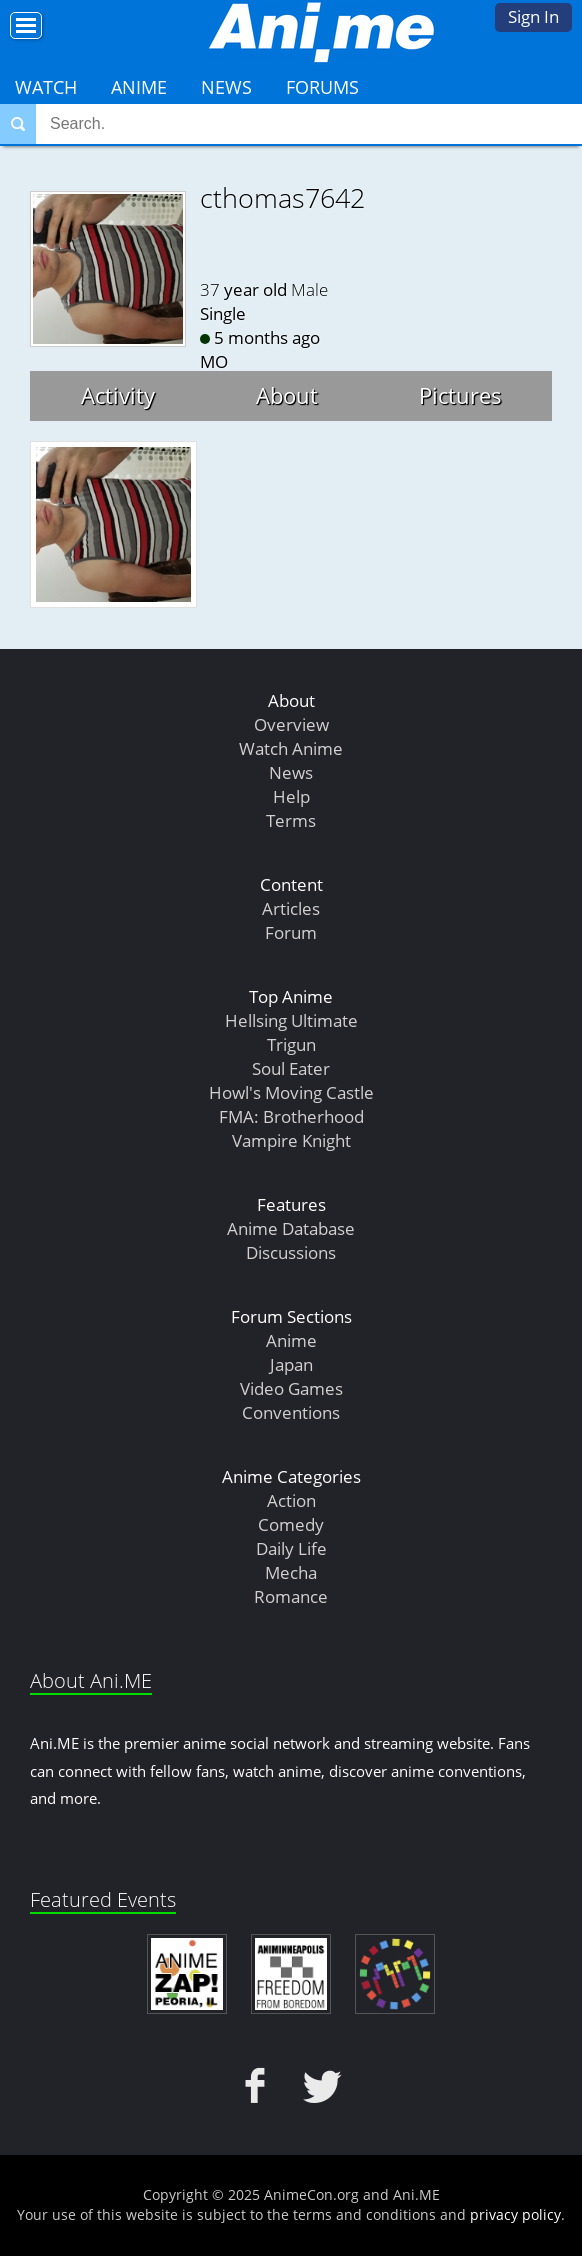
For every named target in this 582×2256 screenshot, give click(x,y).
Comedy (291, 1524)
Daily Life (291, 1548)
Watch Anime (291, 748)
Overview (291, 724)
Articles (291, 908)
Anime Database (291, 1228)
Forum (291, 932)
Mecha (291, 1572)
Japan (291, 1364)
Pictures (460, 395)
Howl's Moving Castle (291, 1092)
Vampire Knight (291, 1140)
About (287, 395)
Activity (118, 395)
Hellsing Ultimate (291, 1020)
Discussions (291, 1252)
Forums (322, 87)
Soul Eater (291, 1068)
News (226, 87)
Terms (291, 820)
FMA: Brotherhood (291, 1116)
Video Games (291, 1388)
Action (291, 1500)
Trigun (291, 1044)
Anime (139, 87)
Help (291, 796)
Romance (291, 1596)
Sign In (533, 16)
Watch (46, 87)
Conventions (291, 1412)
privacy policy (515, 2214)
